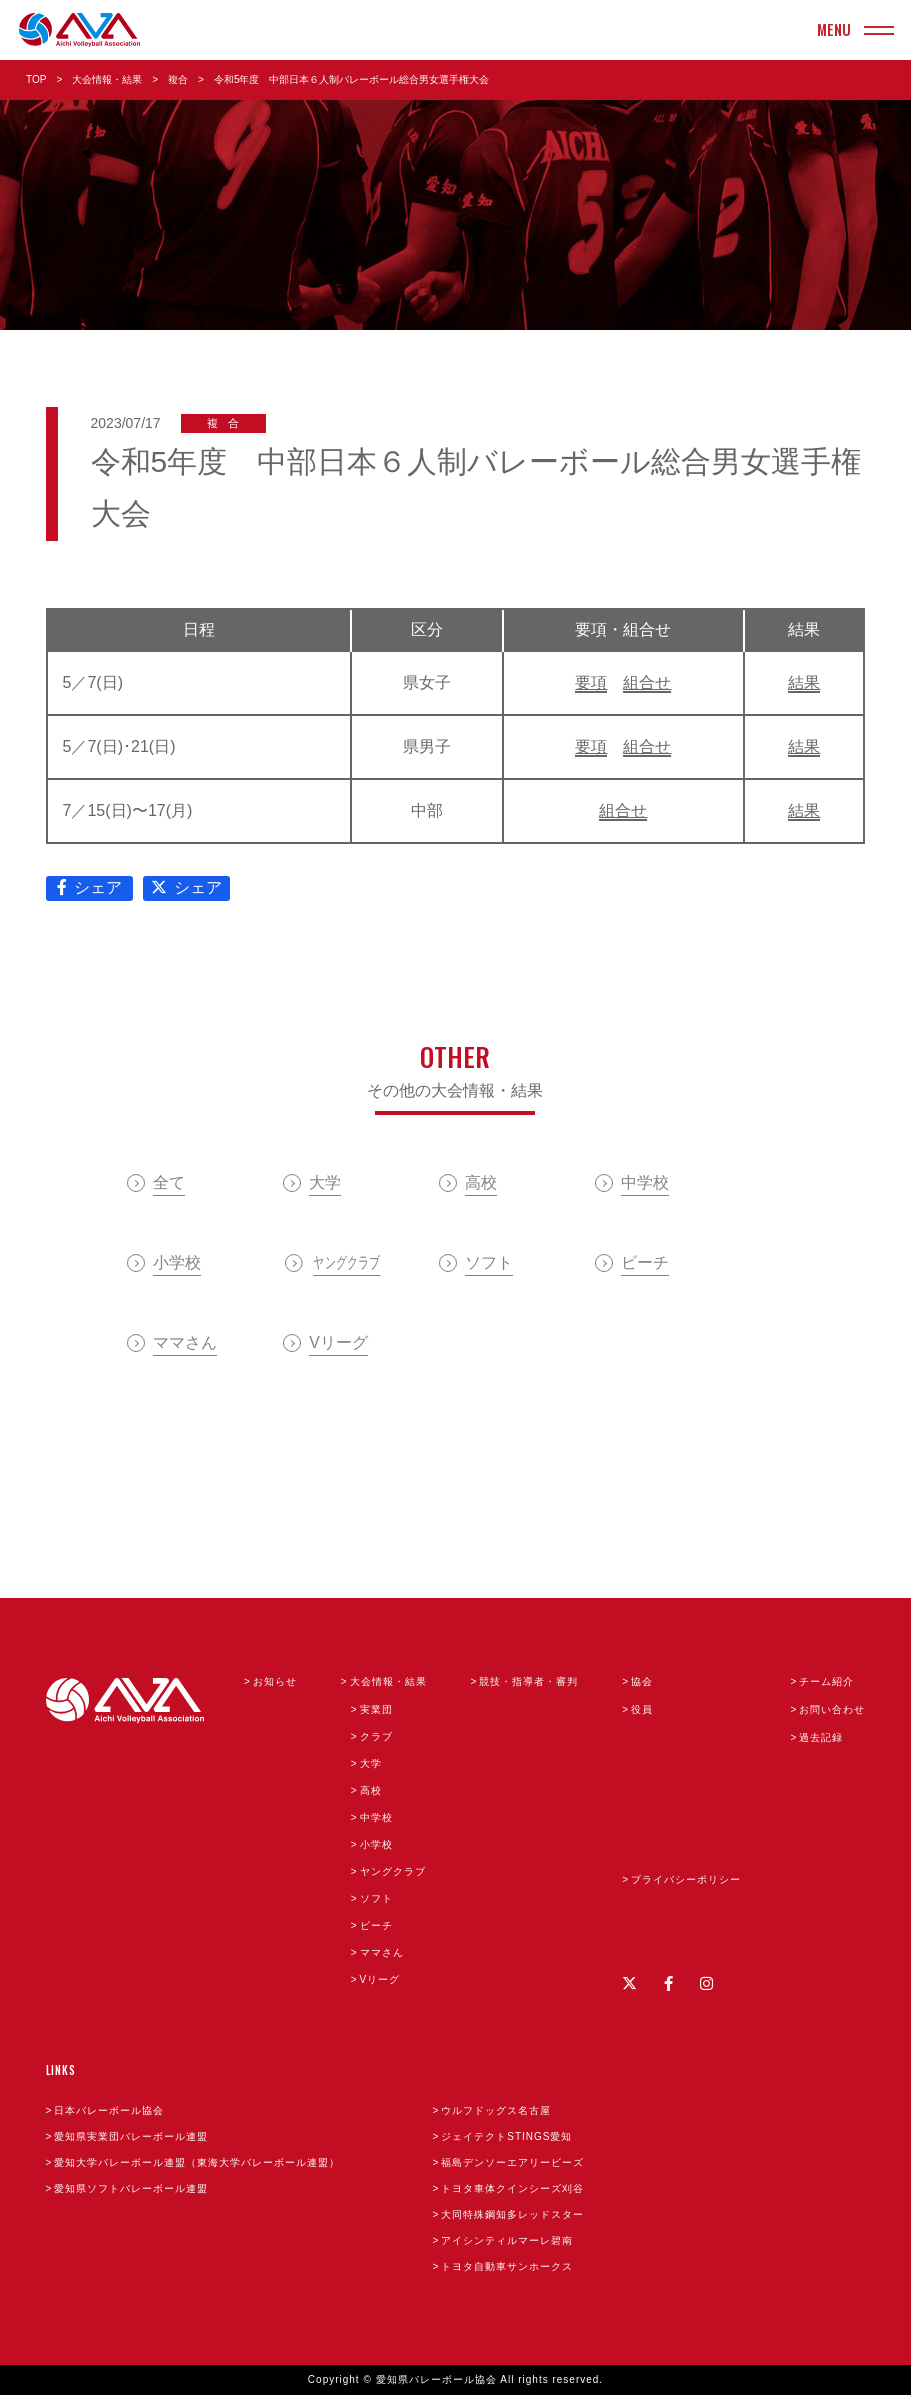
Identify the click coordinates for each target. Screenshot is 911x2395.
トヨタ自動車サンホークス (507, 2266)
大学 (371, 1763)
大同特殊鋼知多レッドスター (512, 2214)
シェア (89, 887)
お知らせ (275, 1681)
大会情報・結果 (107, 79)
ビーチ (376, 1925)
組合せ (647, 682)
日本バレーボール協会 (109, 2110)
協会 (642, 1681)
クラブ (376, 1736)
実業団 (376, 1709)
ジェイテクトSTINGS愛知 (506, 2136)
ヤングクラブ (393, 1871)
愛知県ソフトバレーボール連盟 (131, 2188)
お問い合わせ (832, 1709)
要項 (591, 682)
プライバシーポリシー (686, 1879)
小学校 (376, 1844)
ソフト (376, 1898)
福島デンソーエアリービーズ (512, 2162)
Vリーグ (380, 1979)
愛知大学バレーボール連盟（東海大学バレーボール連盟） (197, 2162)
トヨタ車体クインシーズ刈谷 (512, 2188)
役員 (642, 1709)
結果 (804, 682)
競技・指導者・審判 (528, 1681)
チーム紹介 (826, 1681)
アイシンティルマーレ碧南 (507, 2240)
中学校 (376, 1817)
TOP (36, 79)
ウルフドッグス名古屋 (496, 2110)
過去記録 (821, 1737)
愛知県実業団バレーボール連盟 (131, 2136)
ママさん (382, 1952)
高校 (371, 1790)
